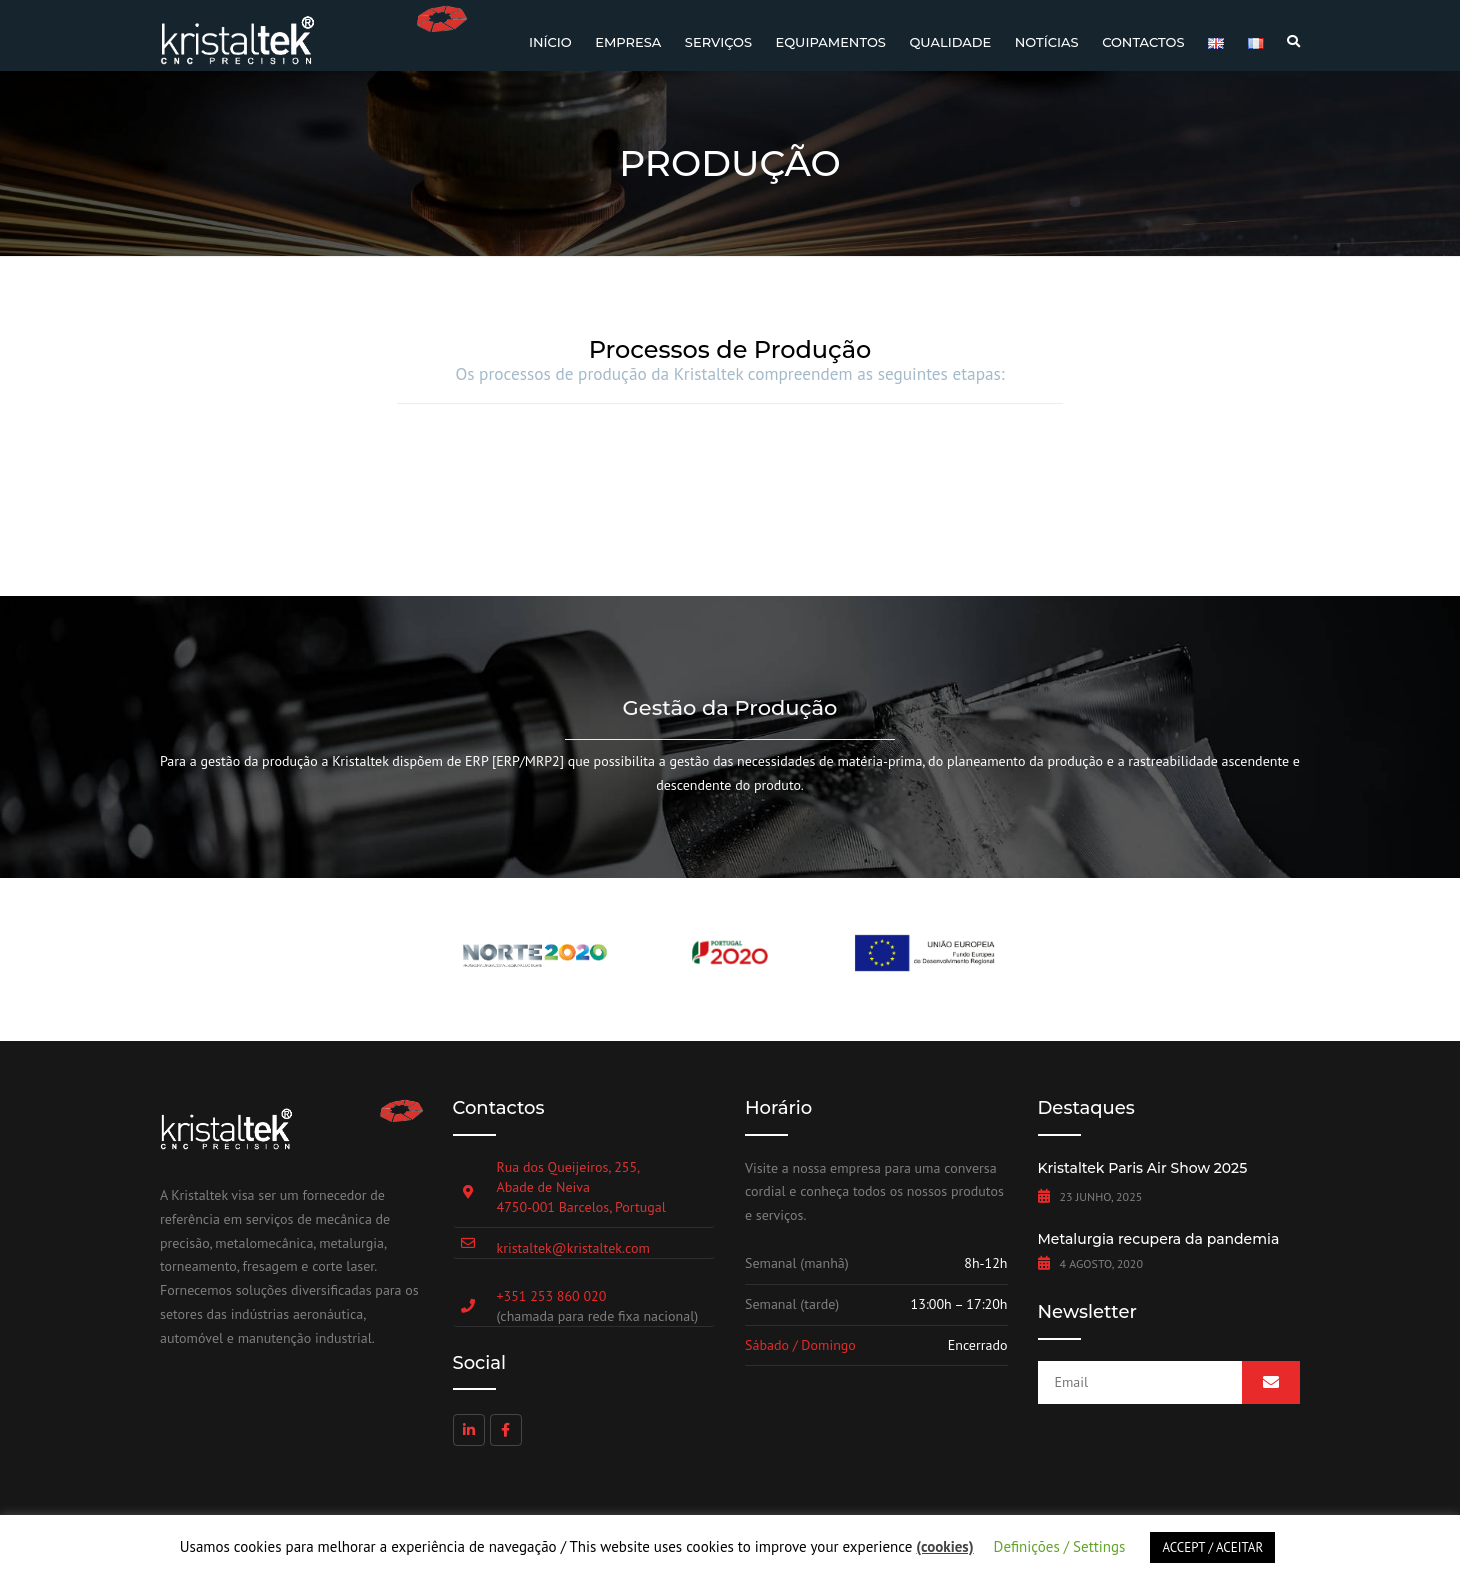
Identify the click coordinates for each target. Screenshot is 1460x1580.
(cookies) (944, 1546)
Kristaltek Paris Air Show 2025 (1143, 1168)
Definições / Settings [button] (1060, 1546)
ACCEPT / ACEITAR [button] (1212, 1547)
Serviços (718, 42)
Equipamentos (830, 42)
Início (550, 42)
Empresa (628, 42)
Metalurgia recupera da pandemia (1159, 1239)
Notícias (1047, 42)
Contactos (1143, 42)
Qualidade (950, 42)
